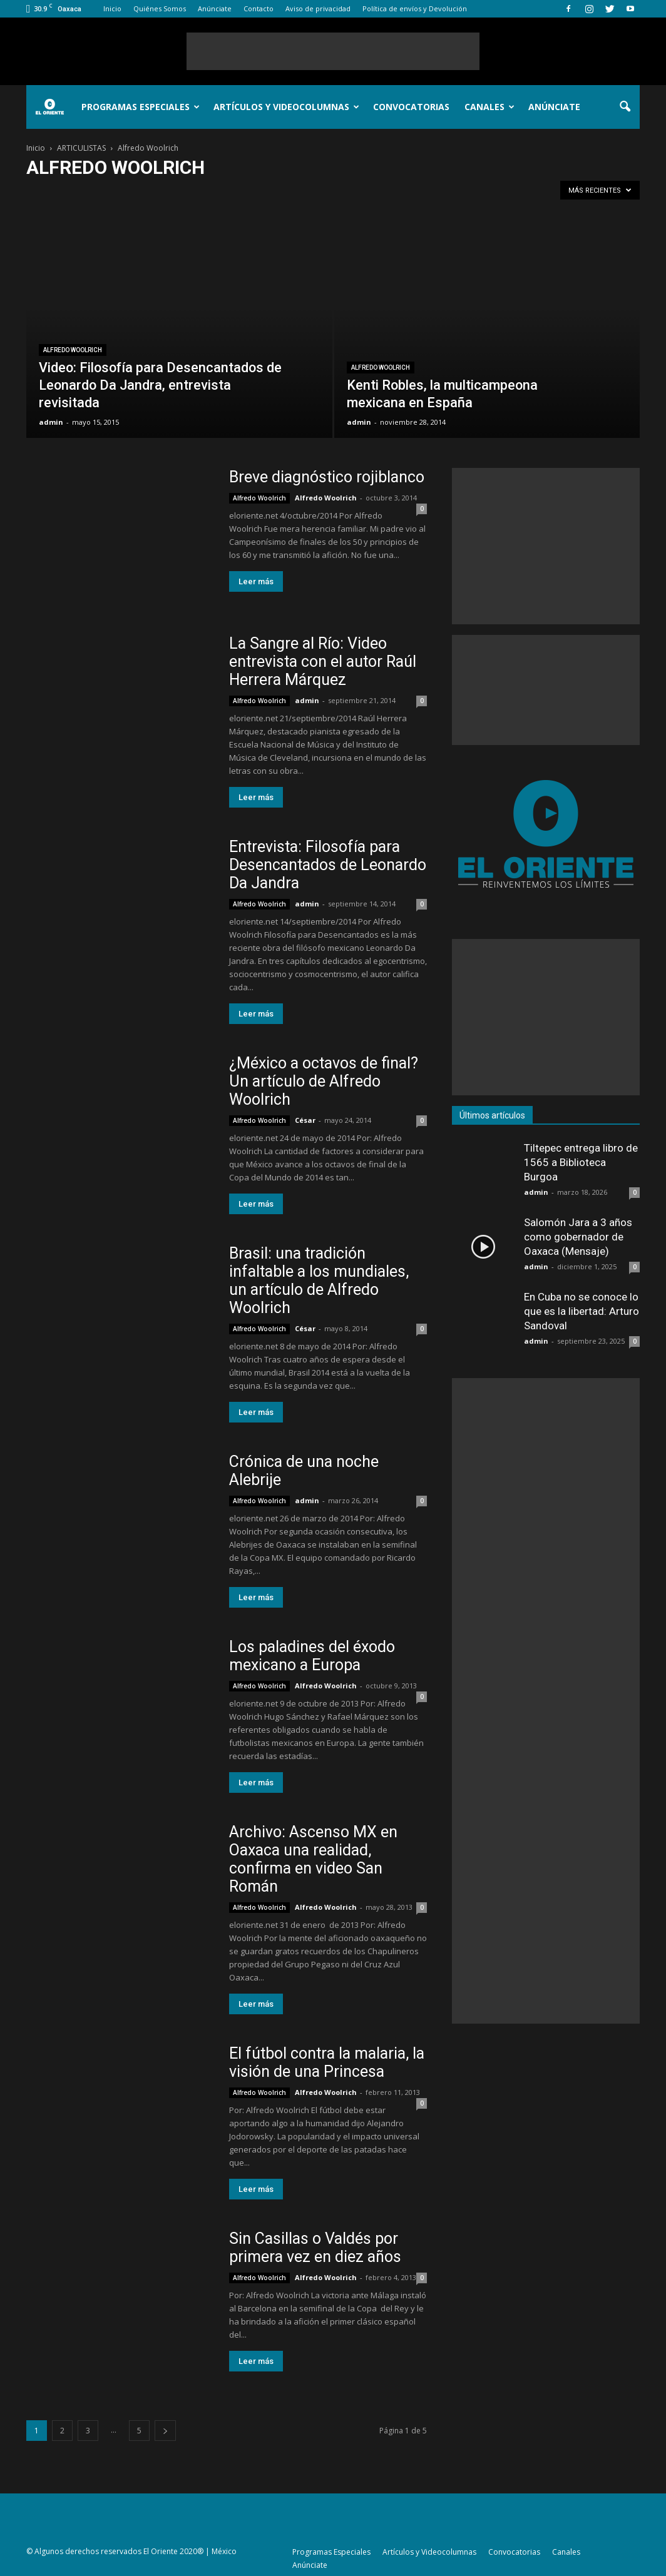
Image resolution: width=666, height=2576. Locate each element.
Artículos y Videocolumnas (286, 107)
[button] (625, 107)
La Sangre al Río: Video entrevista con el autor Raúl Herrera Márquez (322, 661)
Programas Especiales (140, 107)
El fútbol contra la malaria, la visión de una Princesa (326, 2062)
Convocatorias (411, 107)
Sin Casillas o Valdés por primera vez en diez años (315, 2247)
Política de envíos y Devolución (414, 8)
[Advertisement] (333, 51)
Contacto (258, 8)
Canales (489, 107)
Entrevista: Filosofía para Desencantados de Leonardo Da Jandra (327, 865)
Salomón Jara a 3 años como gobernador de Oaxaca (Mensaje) (578, 1236)
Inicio (112, 8)
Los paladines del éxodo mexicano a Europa (312, 1656)
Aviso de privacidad (318, 8)
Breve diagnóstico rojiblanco (326, 477)
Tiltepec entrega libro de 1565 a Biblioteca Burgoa (581, 1162)
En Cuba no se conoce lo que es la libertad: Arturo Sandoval (581, 1311)
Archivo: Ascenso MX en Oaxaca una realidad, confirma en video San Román (313, 1859)
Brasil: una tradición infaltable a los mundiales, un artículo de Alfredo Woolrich (319, 1280)
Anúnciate (215, 8)
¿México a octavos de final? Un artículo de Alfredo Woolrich (323, 1081)
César (305, 1120)
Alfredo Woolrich (72, 350)
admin (51, 422)
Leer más (256, 581)
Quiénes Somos (159, 8)
